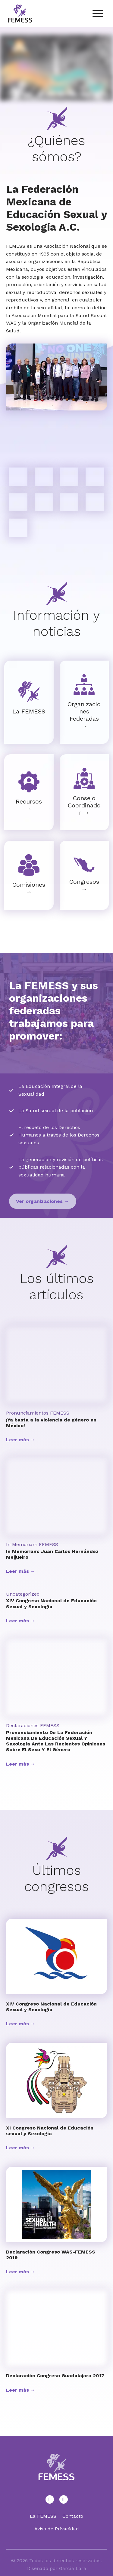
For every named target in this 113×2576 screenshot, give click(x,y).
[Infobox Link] (29, 702)
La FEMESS (43, 2516)
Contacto (72, 2516)
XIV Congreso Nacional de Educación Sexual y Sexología (51, 1603)
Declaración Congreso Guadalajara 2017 (55, 2375)
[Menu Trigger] (97, 13)
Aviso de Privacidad (56, 2529)
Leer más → (20, 1439)
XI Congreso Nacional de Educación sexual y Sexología (49, 2130)
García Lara (72, 2568)
